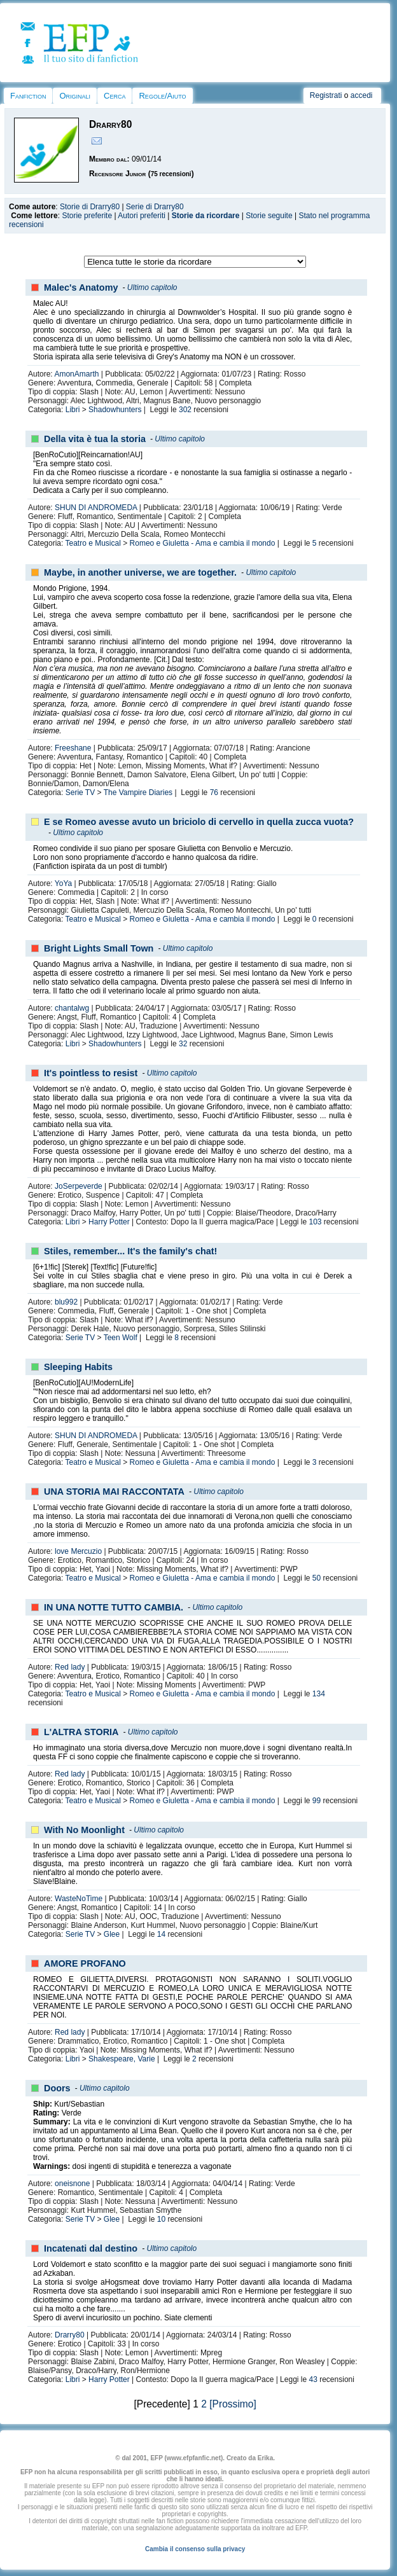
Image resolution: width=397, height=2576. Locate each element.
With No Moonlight (84, 1830)
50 (316, 1578)
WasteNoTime (78, 1898)
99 (316, 1800)
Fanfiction (28, 95)
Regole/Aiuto (162, 95)
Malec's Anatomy (81, 287)
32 (183, 1043)
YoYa (63, 883)
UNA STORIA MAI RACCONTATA (114, 1491)
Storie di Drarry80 (90, 206)
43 (313, 2379)
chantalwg (72, 1008)
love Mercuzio (78, 1551)
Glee (112, 1934)
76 (214, 792)
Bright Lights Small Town (98, 948)
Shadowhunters (114, 409)
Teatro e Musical (92, 543)
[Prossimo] (232, 2404)
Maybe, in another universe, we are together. (140, 572)
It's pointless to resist (90, 1073)
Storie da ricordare (206, 215)
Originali (74, 95)
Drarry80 (70, 2334)
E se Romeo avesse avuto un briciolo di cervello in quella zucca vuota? (199, 822)
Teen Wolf (120, 1337)
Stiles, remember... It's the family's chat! (130, 1251)
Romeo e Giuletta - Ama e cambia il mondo (202, 543)
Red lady (70, 1667)
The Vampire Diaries (138, 792)
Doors (57, 2088)
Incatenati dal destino (90, 2248)
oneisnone (72, 2183)
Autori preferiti (141, 215)
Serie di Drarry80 (155, 206)
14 (161, 1934)
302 (185, 409)
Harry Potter (109, 1221)
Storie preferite (87, 215)
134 (318, 1693)
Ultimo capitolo (152, 287)
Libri (73, 409)
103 (315, 1221)
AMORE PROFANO (85, 1963)
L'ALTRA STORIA (81, 1732)
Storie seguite (269, 215)
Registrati (326, 95)
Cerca (114, 95)
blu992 (66, 1302)
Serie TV (80, 792)
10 (161, 2219)
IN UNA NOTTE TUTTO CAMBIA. (113, 1607)
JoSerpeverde (78, 1186)
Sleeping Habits (78, 1367)
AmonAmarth (76, 374)
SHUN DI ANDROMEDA (96, 507)
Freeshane (73, 748)
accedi (362, 95)
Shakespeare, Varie (121, 2058)
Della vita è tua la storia (95, 439)
